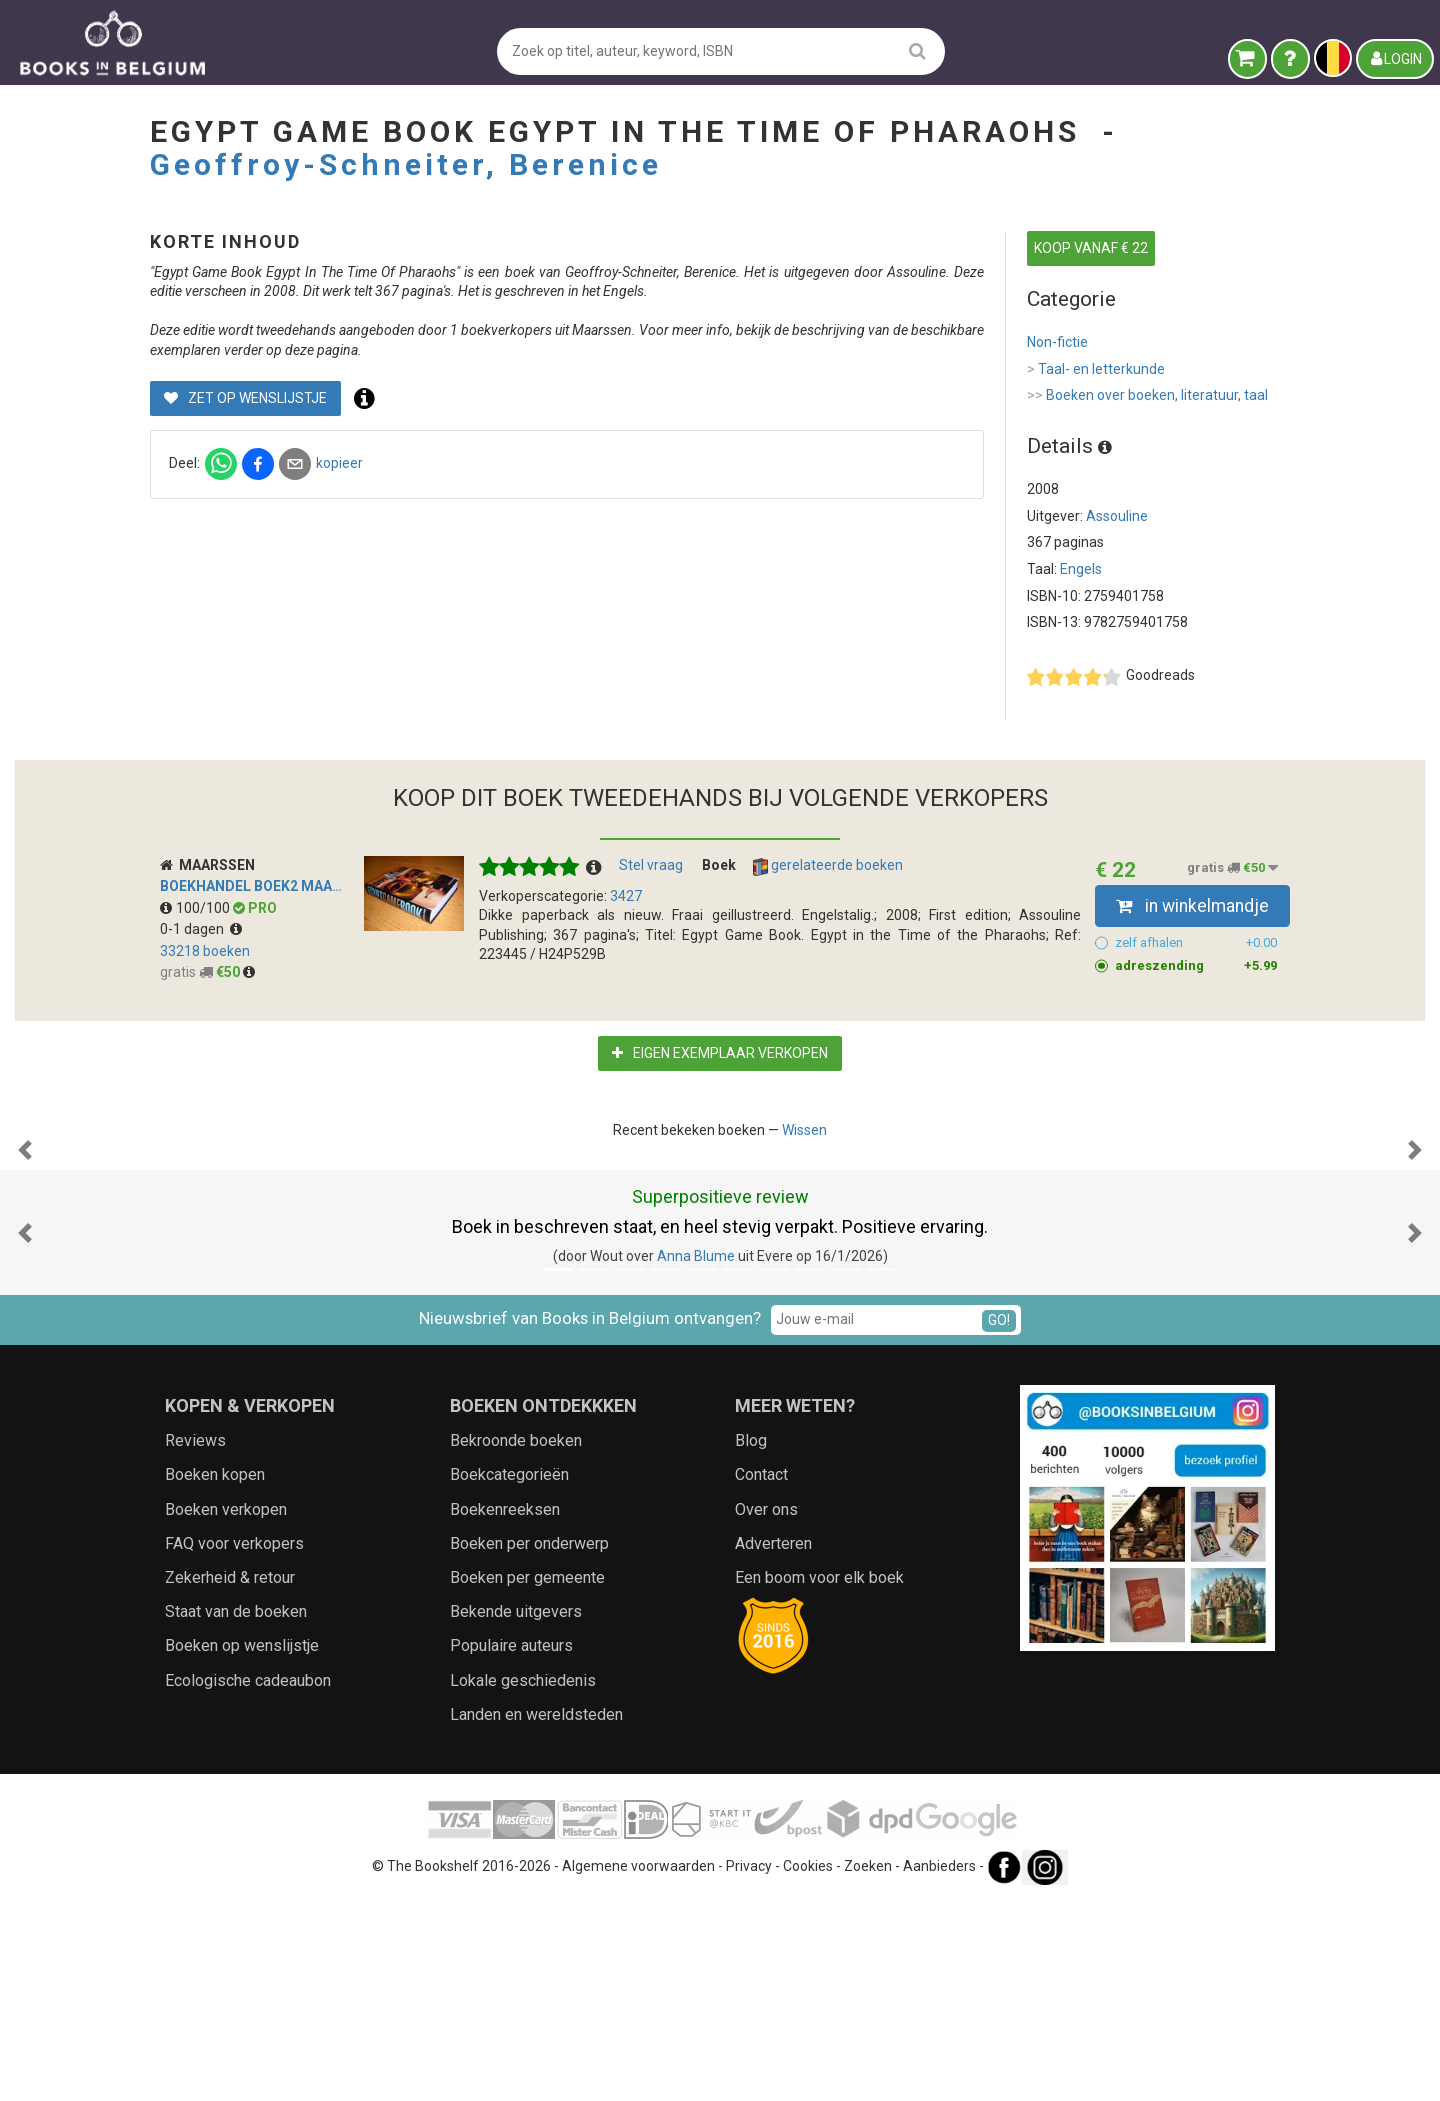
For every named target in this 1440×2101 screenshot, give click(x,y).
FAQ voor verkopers (234, 1743)
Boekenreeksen (505, 1709)
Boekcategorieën (509, 1674)
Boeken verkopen (226, 1709)
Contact (761, 1674)
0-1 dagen (201, 929)
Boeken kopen (215, 1674)
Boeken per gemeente (527, 1777)
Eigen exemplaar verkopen (720, 1053)
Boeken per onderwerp (529, 1743)
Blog (751, 1640)
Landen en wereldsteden (536, 1914)
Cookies (808, 2066)
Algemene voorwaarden (638, 2066)
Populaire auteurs (511, 1845)
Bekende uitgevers (516, 1811)
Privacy (749, 2066)
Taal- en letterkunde (1096, 370)
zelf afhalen (1196, 943)
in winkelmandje (1192, 906)
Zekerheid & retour (230, 1777)
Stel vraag (651, 865)
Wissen (804, 1130)
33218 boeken (205, 951)
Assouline (1117, 516)
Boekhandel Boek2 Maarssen (268, 886)
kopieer (671, 502)
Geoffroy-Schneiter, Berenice (406, 164)
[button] (25, 1250)
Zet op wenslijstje (577, 437)
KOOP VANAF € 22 (1091, 248)
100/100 (196, 908)
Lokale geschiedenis (523, 1880)
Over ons (766, 1709)
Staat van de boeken (236, 1811)
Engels (1081, 569)
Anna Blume (696, 1456)
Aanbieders (939, 2066)
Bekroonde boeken (516, 1640)
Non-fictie (1057, 342)
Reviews (195, 1640)
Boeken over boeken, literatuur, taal (1147, 396)
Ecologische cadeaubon (248, 1880)
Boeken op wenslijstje (242, 1845)
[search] (917, 50)
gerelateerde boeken (828, 866)
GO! (999, 1520)
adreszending (1196, 966)
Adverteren (773, 1743)
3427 (626, 896)
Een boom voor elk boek (819, 1777)
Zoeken (868, 2066)
